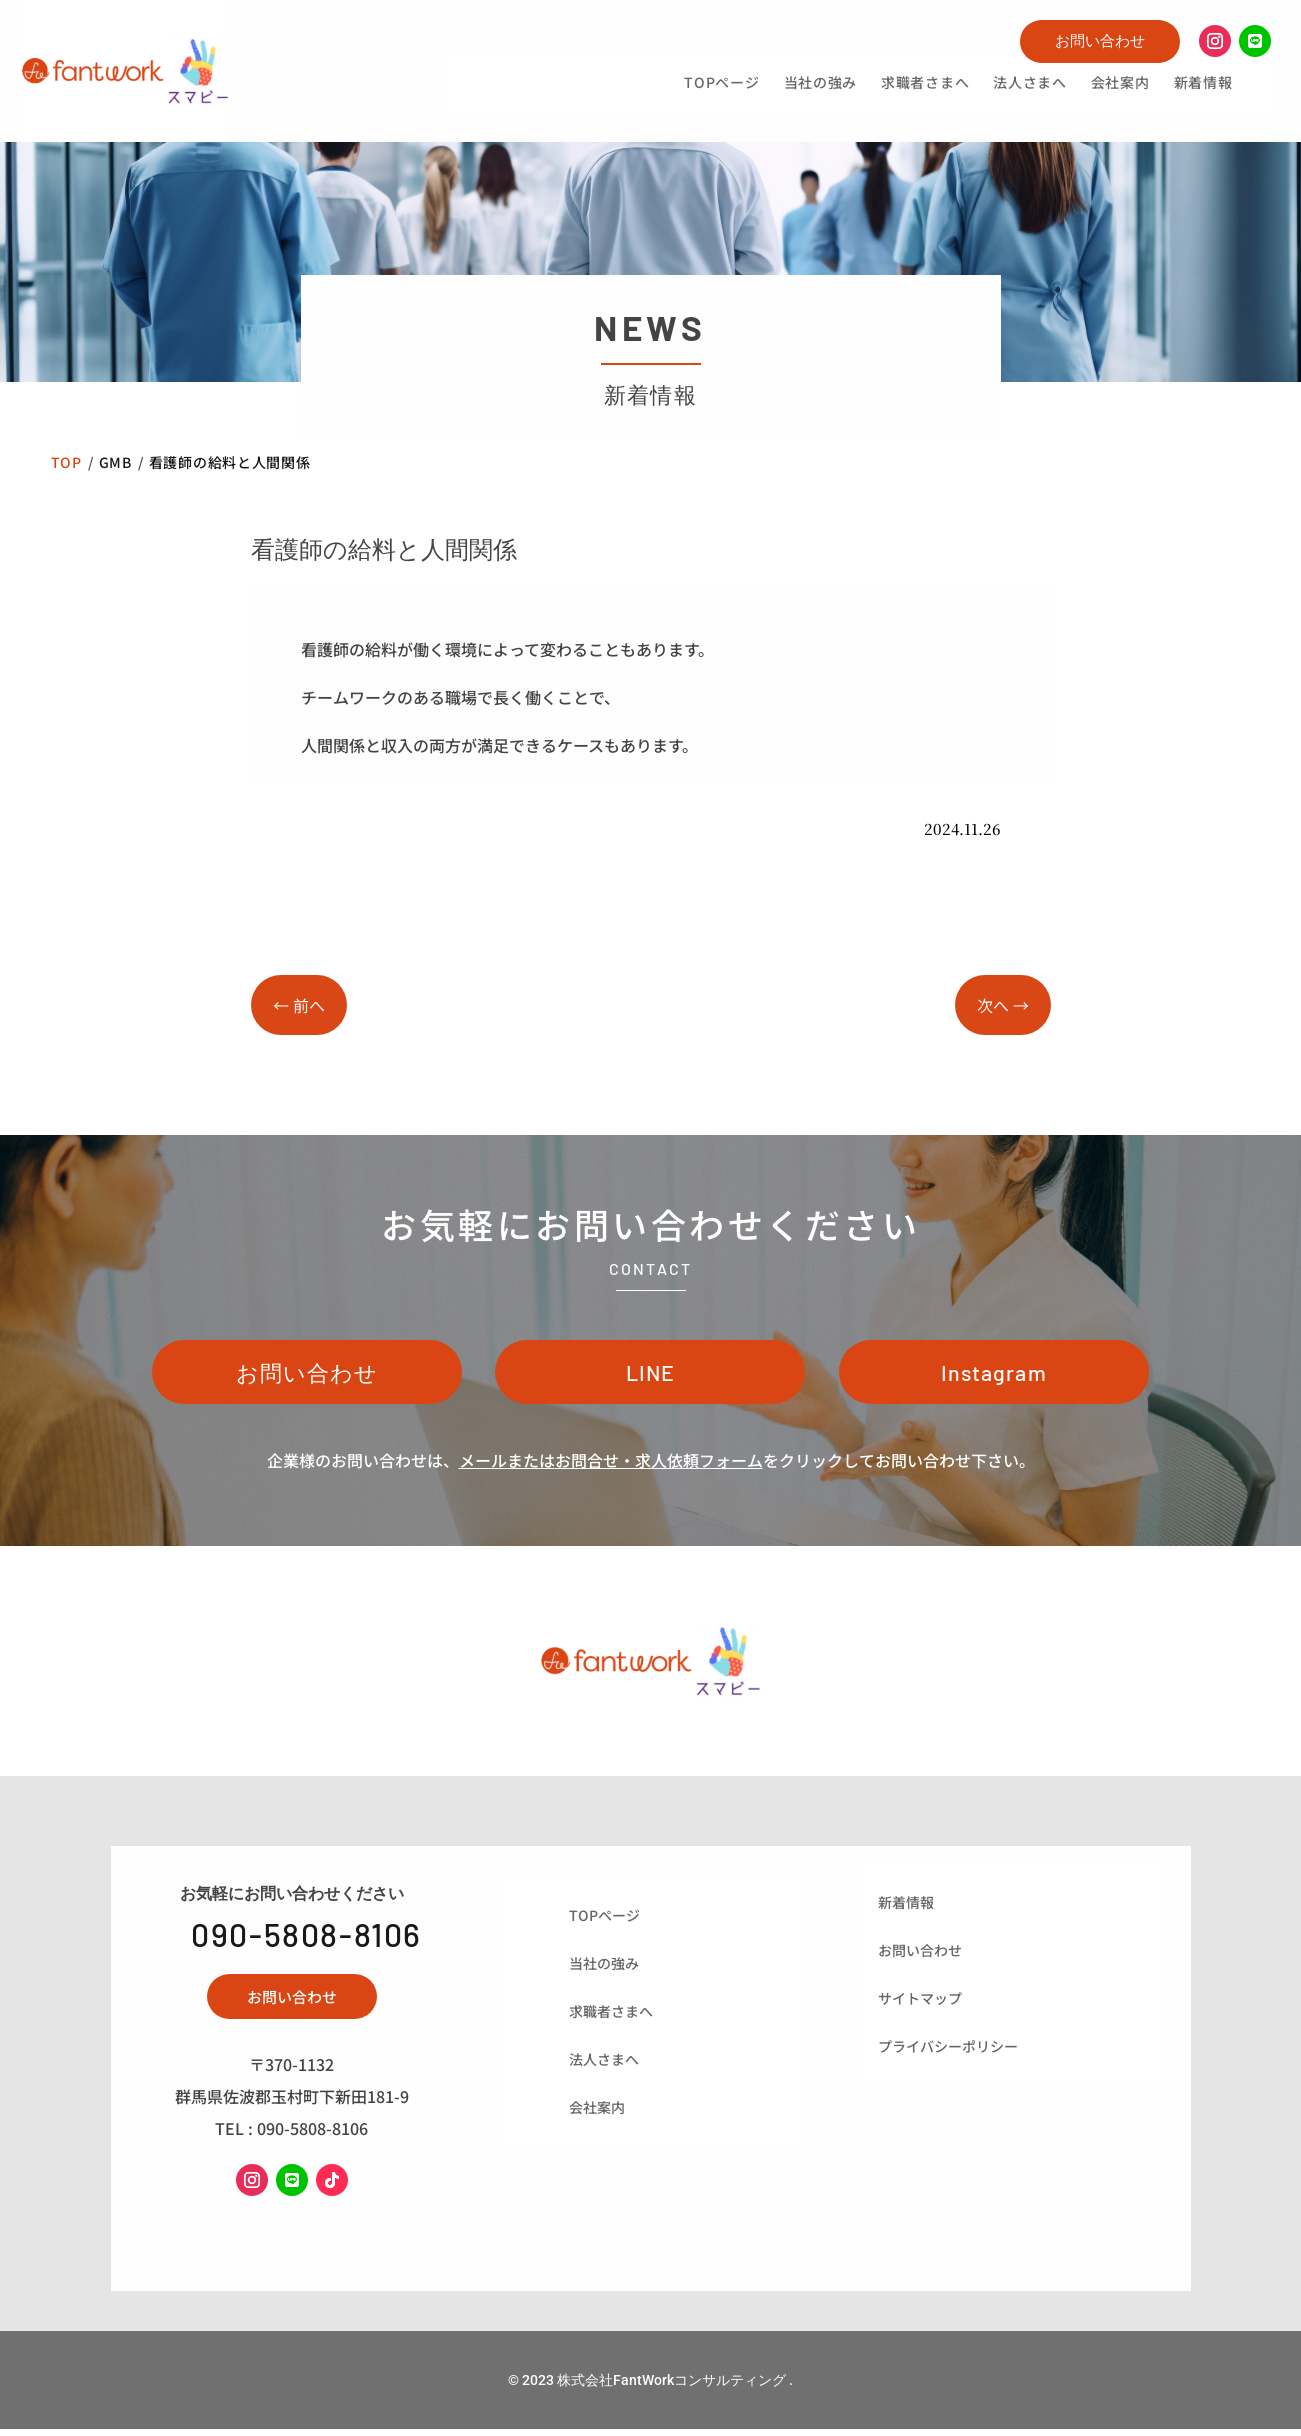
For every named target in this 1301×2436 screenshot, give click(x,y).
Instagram (993, 1375)
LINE (650, 1375)
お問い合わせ (1100, 40)
